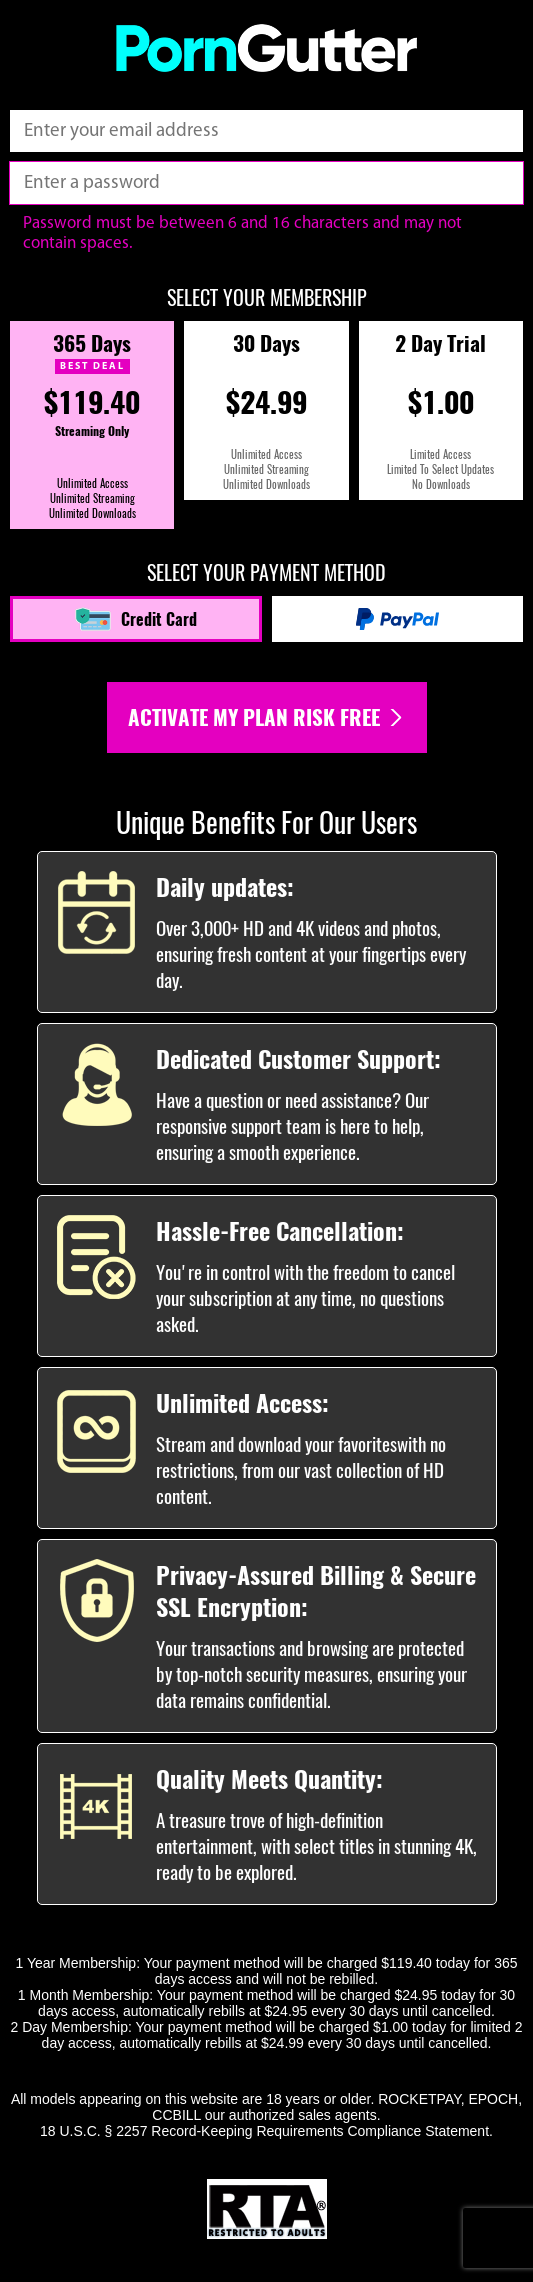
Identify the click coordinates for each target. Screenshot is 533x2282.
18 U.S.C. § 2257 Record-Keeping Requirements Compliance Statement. (266, 2131)
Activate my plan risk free (267, 717)
